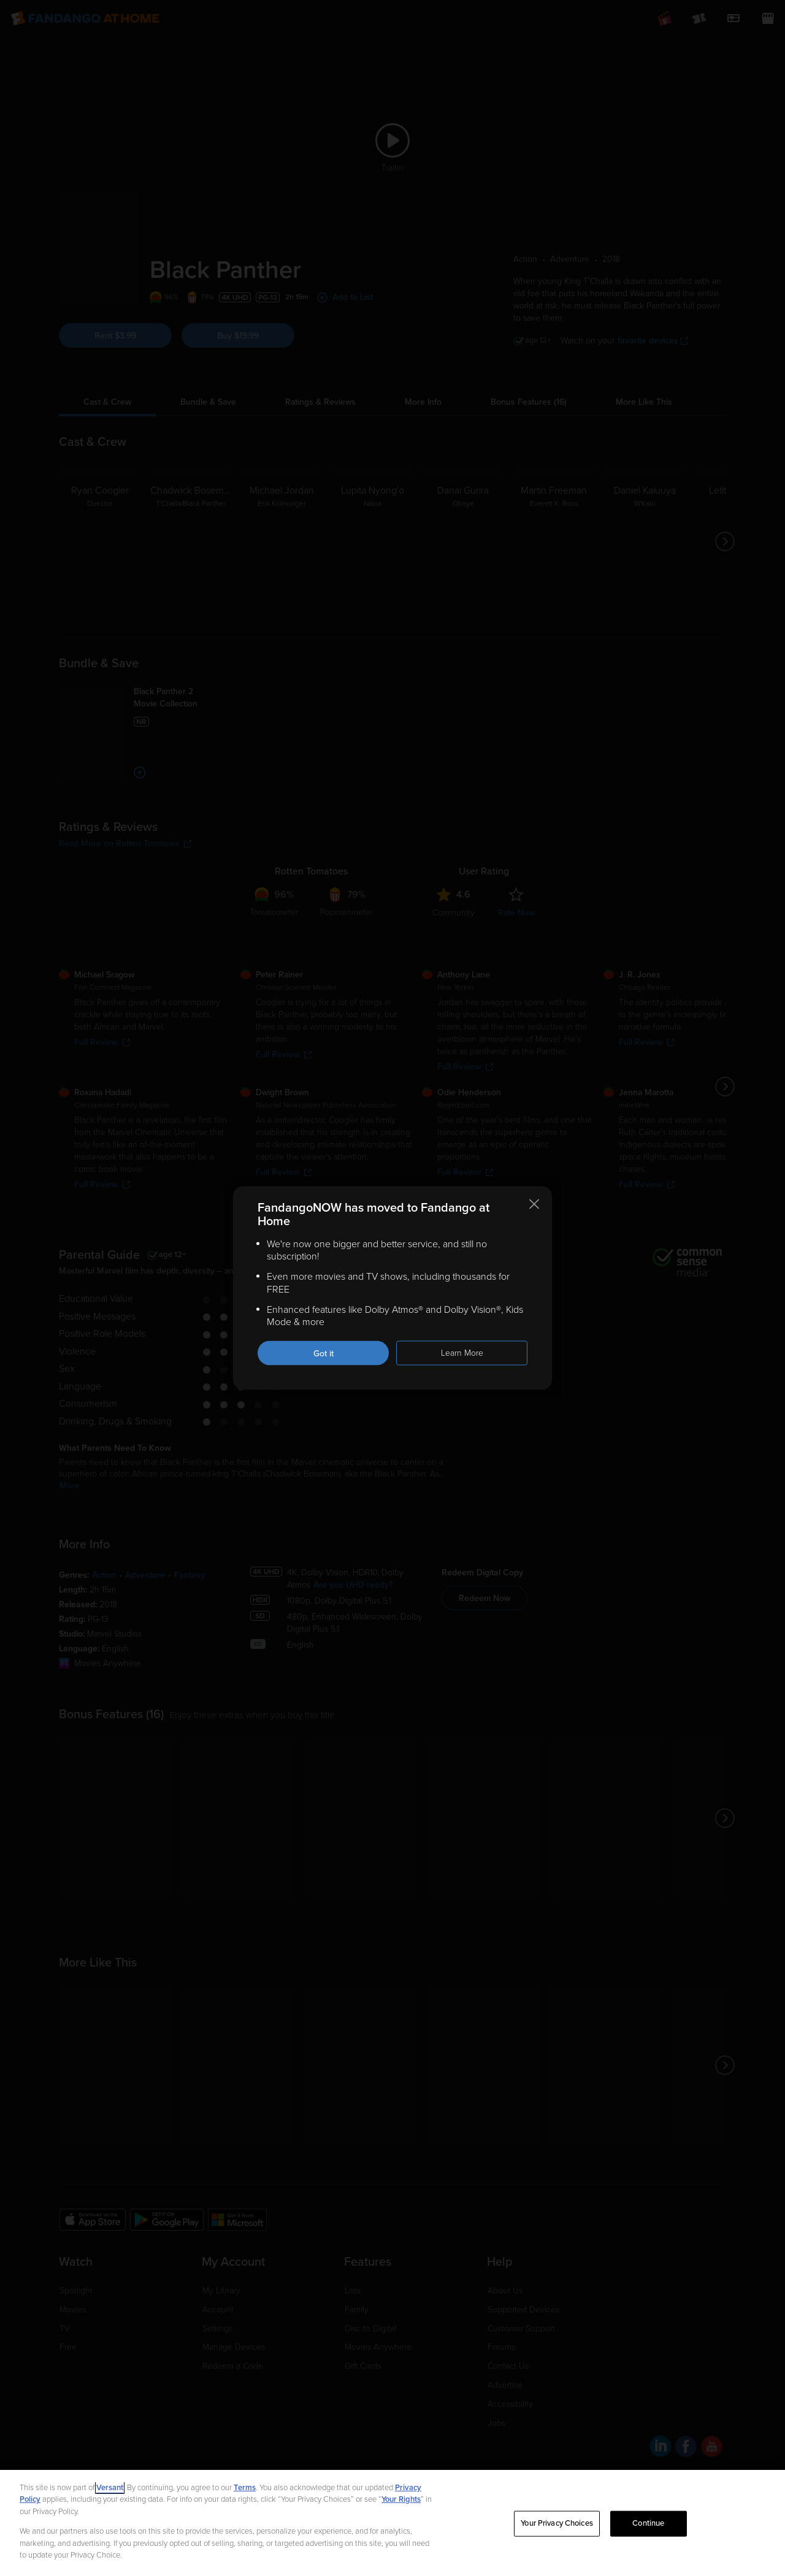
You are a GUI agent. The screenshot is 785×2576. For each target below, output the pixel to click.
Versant (109, 2488)
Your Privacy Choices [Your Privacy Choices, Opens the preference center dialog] (557, 2523)
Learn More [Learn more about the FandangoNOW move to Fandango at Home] (462, 1353)
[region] (392, 2523)
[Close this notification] (534, 1203)
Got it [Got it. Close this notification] (323, 1353)
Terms (245, 2488)
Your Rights (401, 2499)
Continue (648, 2523)
